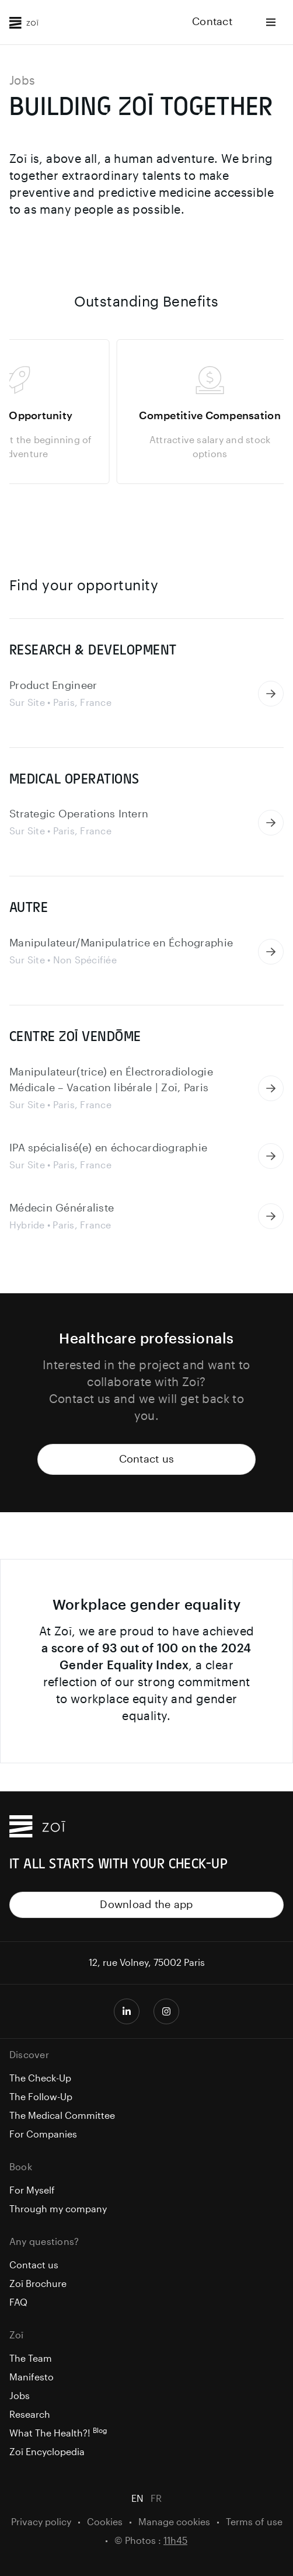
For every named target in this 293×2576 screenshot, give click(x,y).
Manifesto (31, 2377)
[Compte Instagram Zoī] (166, 2011)
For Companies (43, 2134)
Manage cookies (174, 2522)
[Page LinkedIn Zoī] (126, 2011)
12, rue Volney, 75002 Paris (147, 1963)
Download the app (146, 1904)
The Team (30, 2358)
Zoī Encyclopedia (47, 2452)
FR (156, 2499)
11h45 (175, 2541)
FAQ (18, 2302)
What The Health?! (58, 2433)
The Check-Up (40, 2078)
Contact (212, 21)
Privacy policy (41, 2522)
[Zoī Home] (24, 22)
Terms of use (254, 2522)
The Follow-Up (40, 2097)
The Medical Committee (62, 2116)
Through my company (58, 2209)
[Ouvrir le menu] (271, 22)
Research (29, 2415)
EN (137, 2499)
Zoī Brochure (38, 2284)
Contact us (147, 1459)
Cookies (105, 2522)
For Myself (32, 2190)
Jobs (19, 2396)
